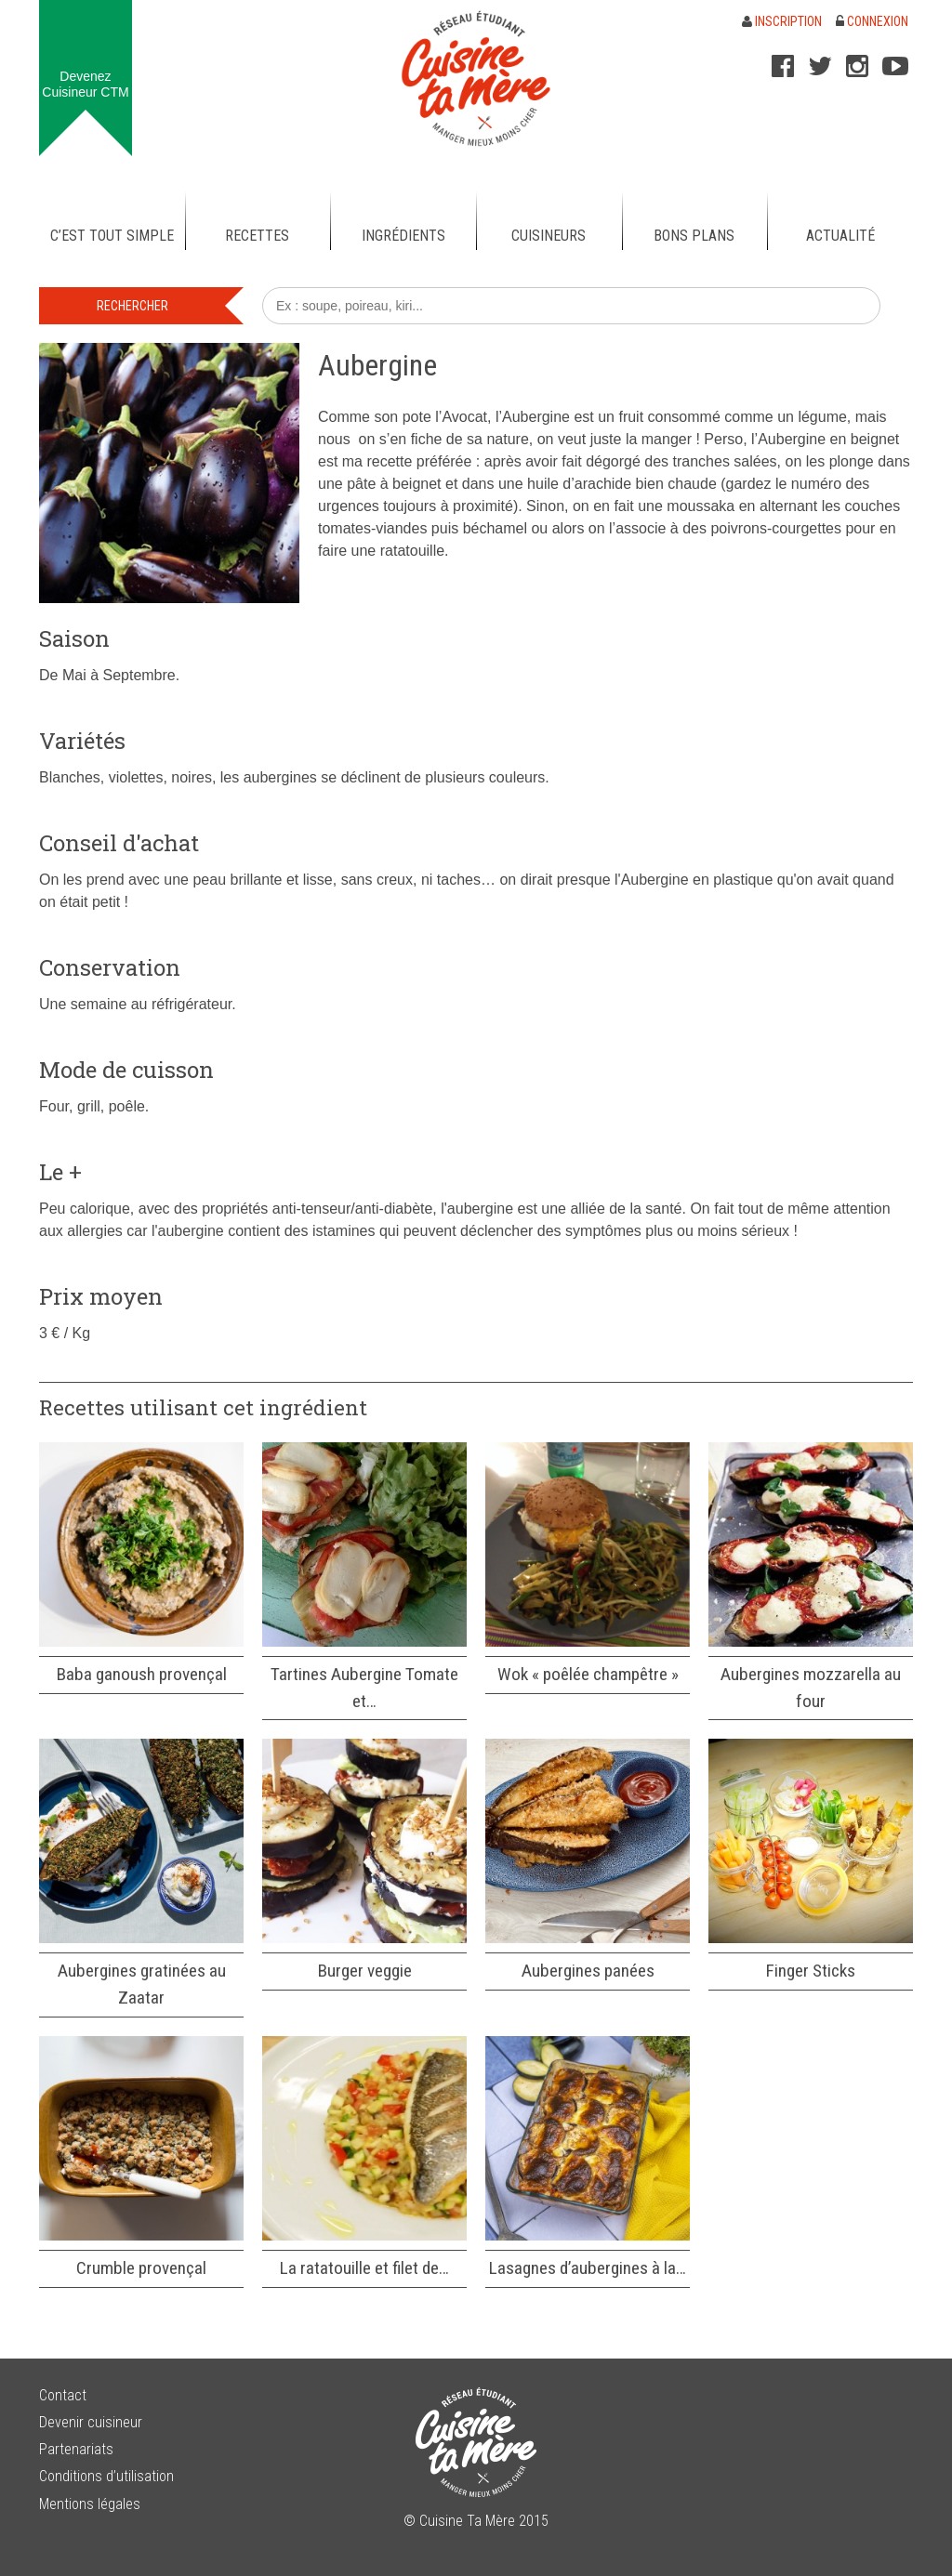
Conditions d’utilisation (106, 2476)
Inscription (782, 21)
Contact (62, 2395)
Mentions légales (89, 2504)
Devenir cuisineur (90, 2422)
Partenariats (76, 2449)
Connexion (872, 21)
